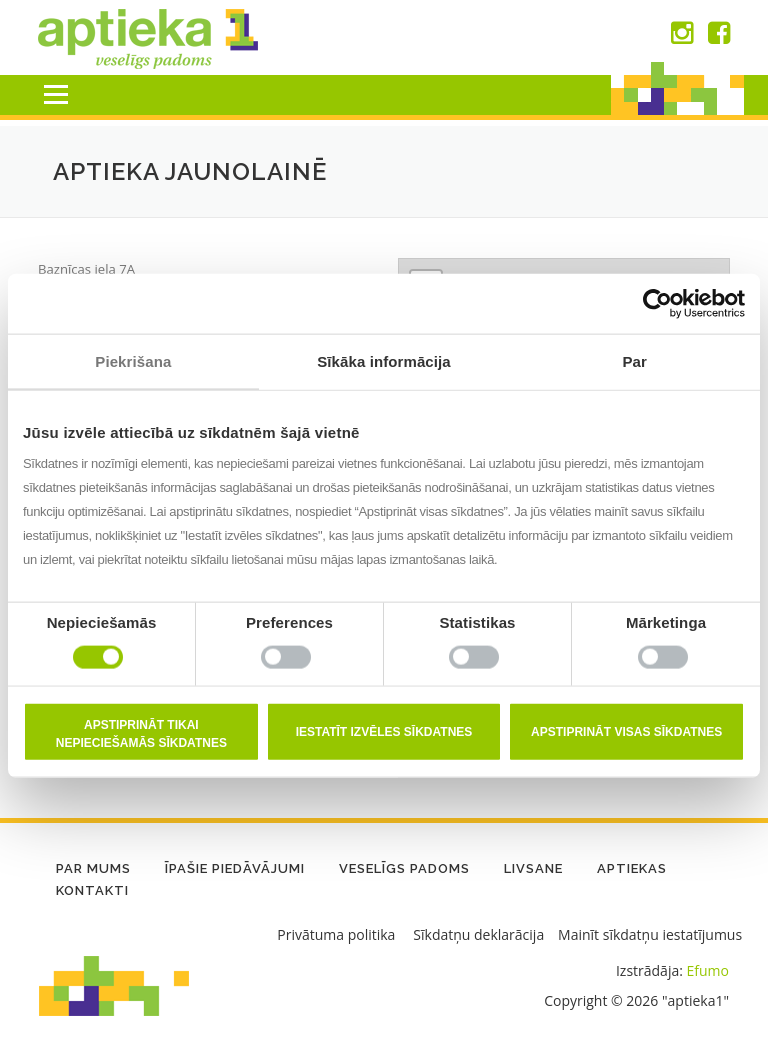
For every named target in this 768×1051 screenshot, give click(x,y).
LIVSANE (533, 869)
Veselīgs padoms (404, 869)
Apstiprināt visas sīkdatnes (626, 732)
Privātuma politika (336, 934)
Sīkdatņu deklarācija (478, 934)
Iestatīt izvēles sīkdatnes (384, 732)
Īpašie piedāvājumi (235, 869)
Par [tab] (634, 360)
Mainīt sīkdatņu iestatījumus (650, 934)
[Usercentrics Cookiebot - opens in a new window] (657, 303)
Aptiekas (632, 869)
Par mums (93, 869)
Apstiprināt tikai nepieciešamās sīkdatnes (141, 734)
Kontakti (92, 891)
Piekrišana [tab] (133, 360)
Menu (55, 95)
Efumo (708, 970)
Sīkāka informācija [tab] (384, 360)
